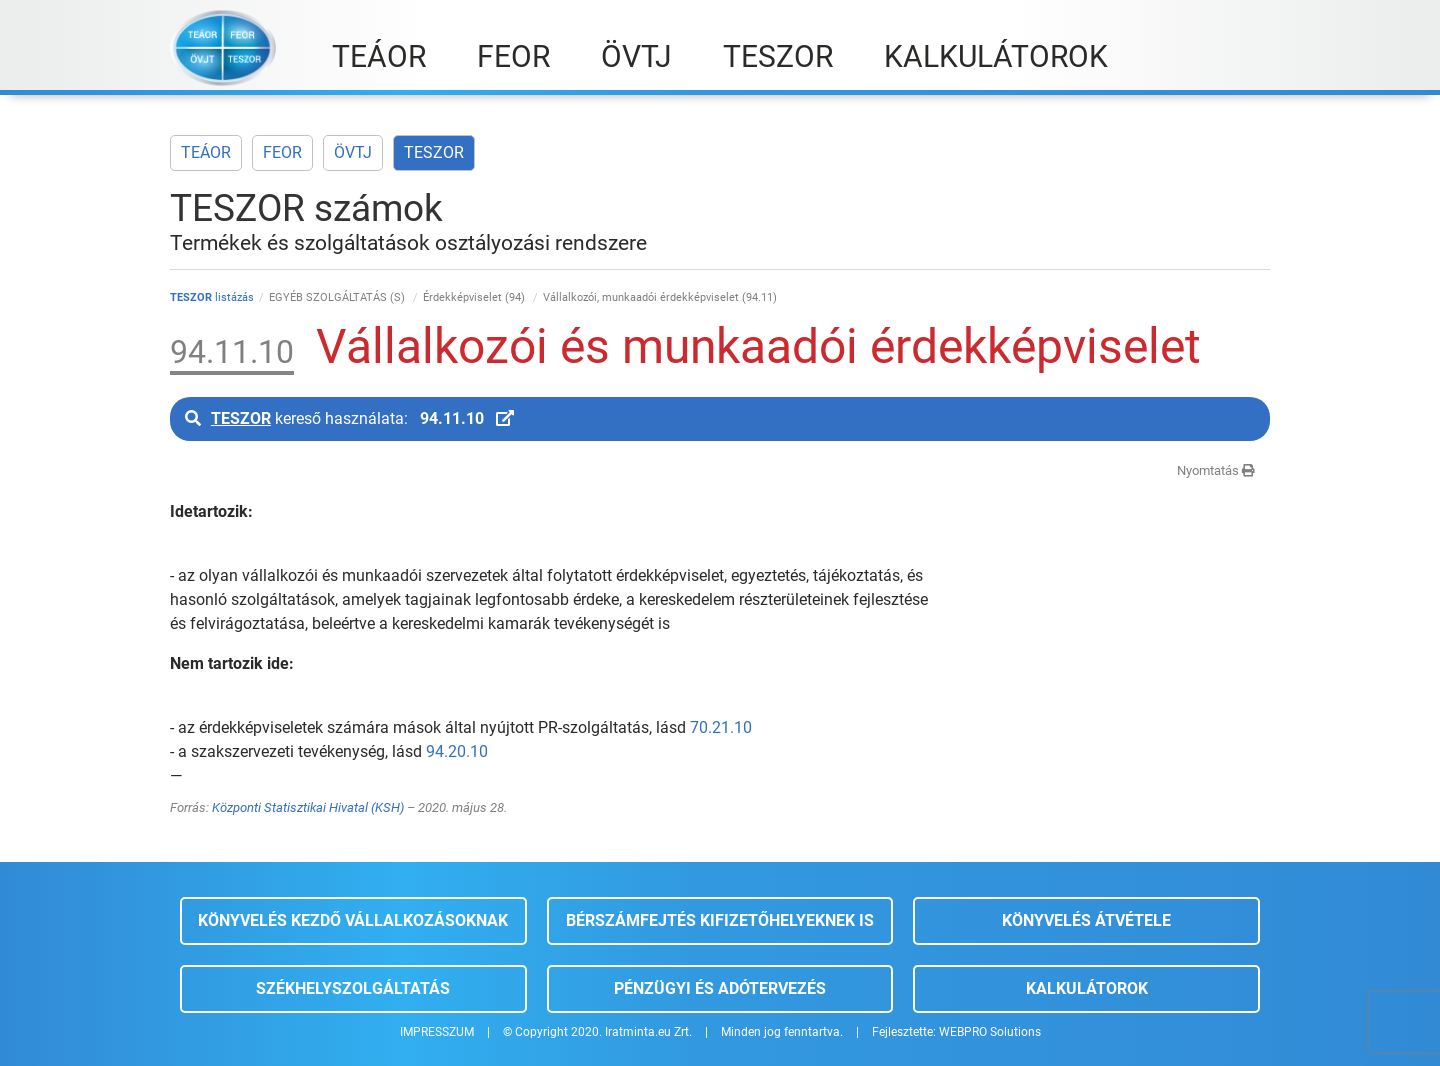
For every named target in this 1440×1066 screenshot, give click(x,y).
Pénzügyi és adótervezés (720, 988)
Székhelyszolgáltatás (353, 988)
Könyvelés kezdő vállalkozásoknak (353, 920)
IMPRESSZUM (437, 1032)
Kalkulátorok (1087, 988)
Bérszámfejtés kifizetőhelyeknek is (720, 920)
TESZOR (434, 152)
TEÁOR (206, 152)
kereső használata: (349, 418)
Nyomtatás (1216, 470)
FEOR (282, 152)
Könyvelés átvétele (1086, 920)
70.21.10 (721, 727)
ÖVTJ (353, 152)
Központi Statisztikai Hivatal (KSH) (308, 807)
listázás (212, 297)
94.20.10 (457, 751)
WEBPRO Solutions (990, 1032)
